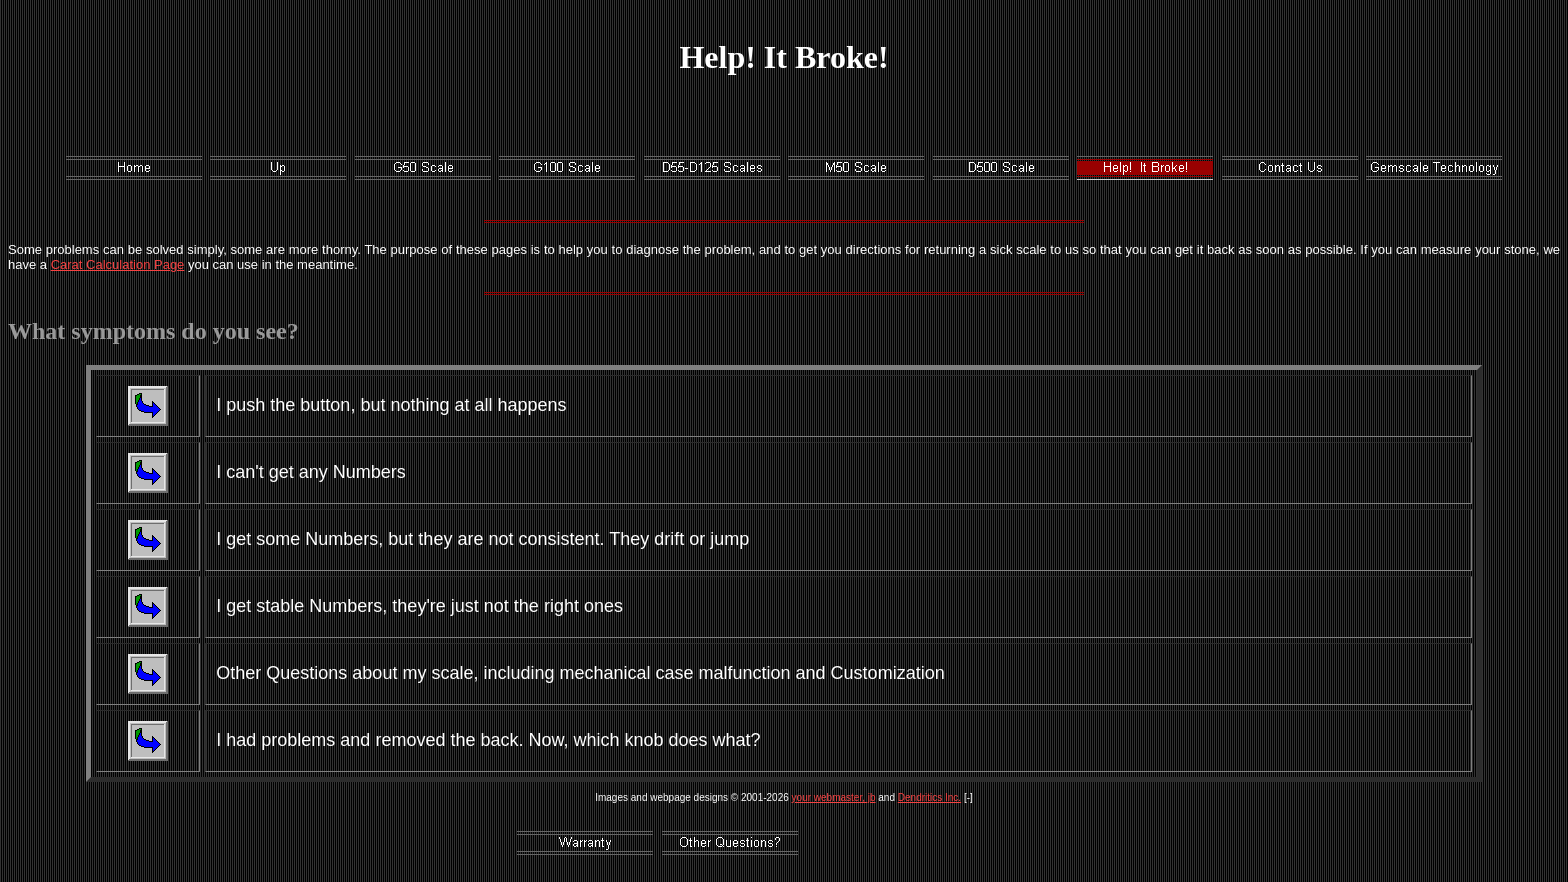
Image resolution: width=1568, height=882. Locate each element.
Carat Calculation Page (118, 264)
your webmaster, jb (834, 797)
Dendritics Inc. (929, 797)
